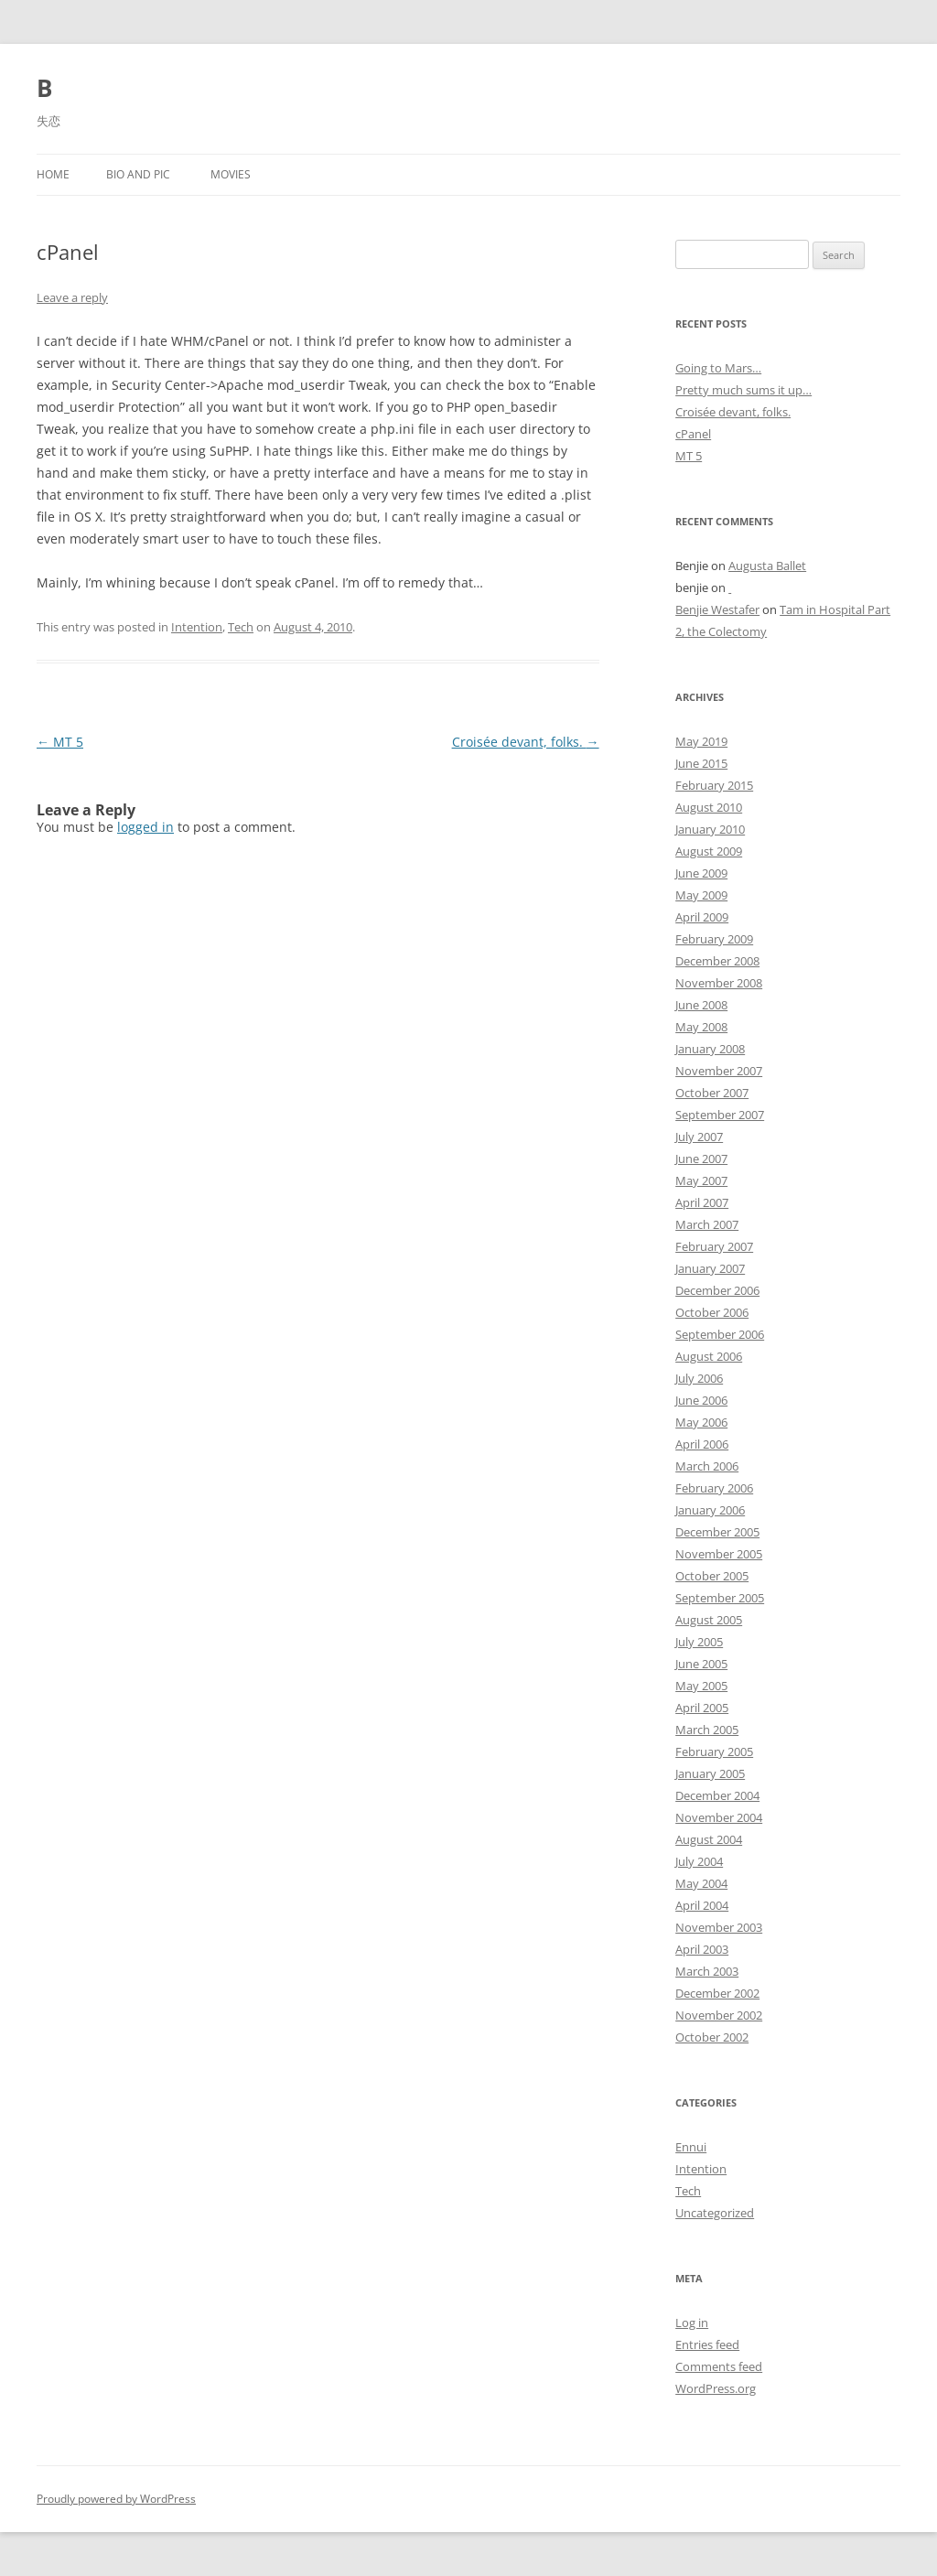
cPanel (693, 434)
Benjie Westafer (717, 609)
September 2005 (719, 1598)
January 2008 (710, 1048)
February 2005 (714, 1751)
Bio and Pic (138, 174)
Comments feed (718, 2366)
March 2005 (706, 1729)
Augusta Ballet (767, 565)
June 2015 (701, 763)
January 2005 (710, 1773)
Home (53, 174)
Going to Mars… (718, 368)
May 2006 (701, 1422)
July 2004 (699, 1861)
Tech (240, 627)
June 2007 (701, 1158)
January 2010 (710, 829)
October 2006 (712, 1312)
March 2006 (706, 1466)
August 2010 (708, 807)
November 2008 (718, 983)
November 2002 (718, 2015)
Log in (691, 2322)
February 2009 (714, 939)
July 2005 (699, 1641)
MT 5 (60, 741)
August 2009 (708, 851)
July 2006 (699, 1378)
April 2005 (701, 1707)
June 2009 (701, 873)
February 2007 (714, 1246)
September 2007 (719, 1114)
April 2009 (701, 917)
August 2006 (708, 1356)
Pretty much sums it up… (743, 390)
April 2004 (701, 1905)
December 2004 (717, 1795)
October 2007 (712, 1092)
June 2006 (701, 1400)
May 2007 (701, 1180)
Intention (196, 627)
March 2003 (706, 1971)
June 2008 (701, 1005)
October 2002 (712, 2037)
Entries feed (707, 2344)
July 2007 (699, 1136)
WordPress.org (715, 2388)
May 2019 (701, 741)
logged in (145, 826)
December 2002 (717, 1993)
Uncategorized (714, 2212)
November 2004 (718, 1817)
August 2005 (708, 1619)
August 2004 (708, 1839)
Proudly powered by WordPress (116, 2498)
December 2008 (717, 961)
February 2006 (714, 1488)
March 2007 (706, 1224)
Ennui (690, 2147)
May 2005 (701, 1685)
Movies (230, 174)
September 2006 (719, 1334)
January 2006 (710, 1510)
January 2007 (710, 1268)
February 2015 (714, 785)
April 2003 (701, 1949)
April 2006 (701, 1444)
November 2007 (718, 1070)
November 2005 (718, 1554)
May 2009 (701, 895)
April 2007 (701, 1202)
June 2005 (701, 1663)
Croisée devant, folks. (525, 741)
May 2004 (701, 1883)
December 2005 (717, 1532)
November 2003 (718, 1927)
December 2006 (717, 1290)
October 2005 (712, 1576)
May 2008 (701, 1027)
